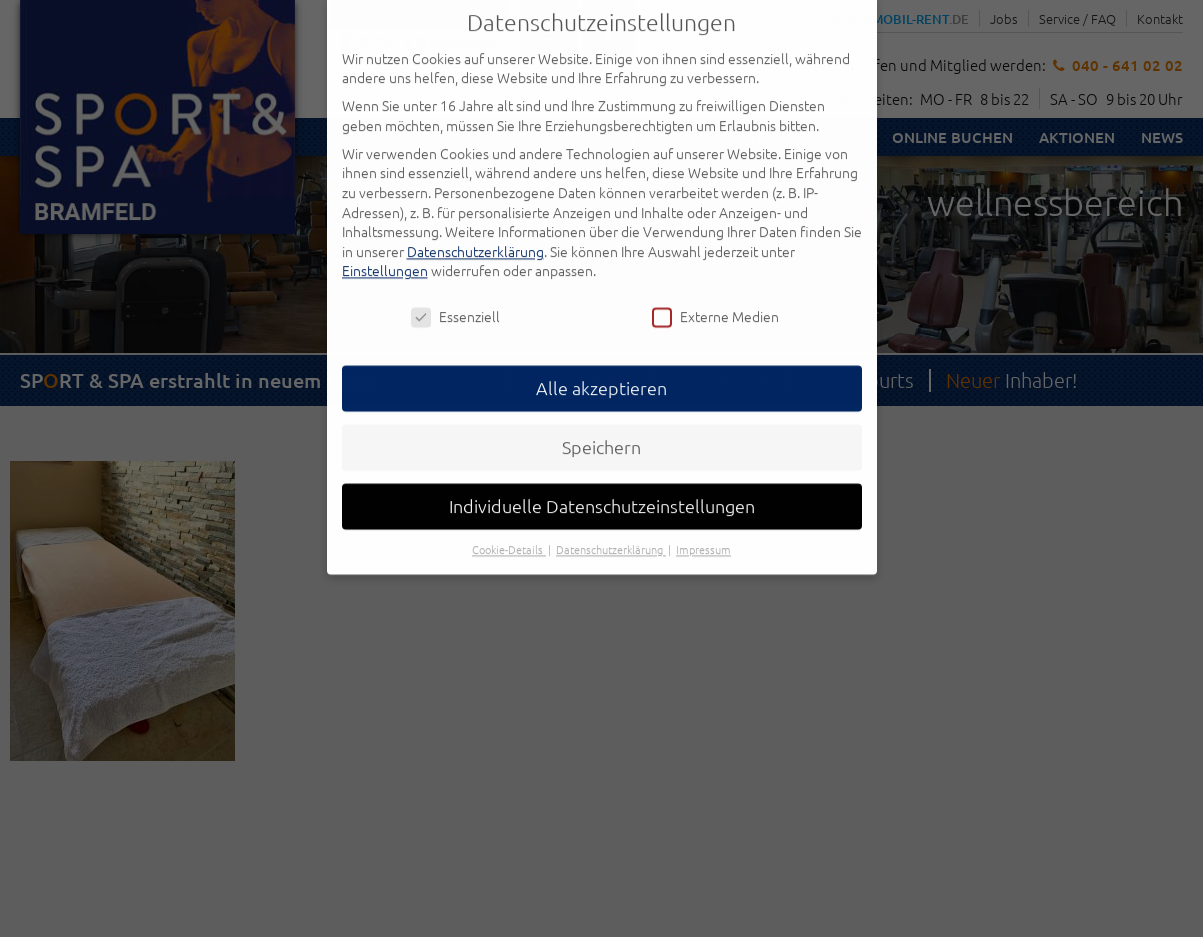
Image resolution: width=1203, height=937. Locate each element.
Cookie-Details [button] (509, 528)
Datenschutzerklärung (475, 229)
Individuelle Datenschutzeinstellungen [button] (602, 484)
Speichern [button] (601, 425)
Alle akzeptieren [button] (601, 366)
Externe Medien (715, 295)
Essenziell (455, 295)
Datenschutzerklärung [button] (611, 528)
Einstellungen (385, 249)
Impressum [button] (703, 528)
